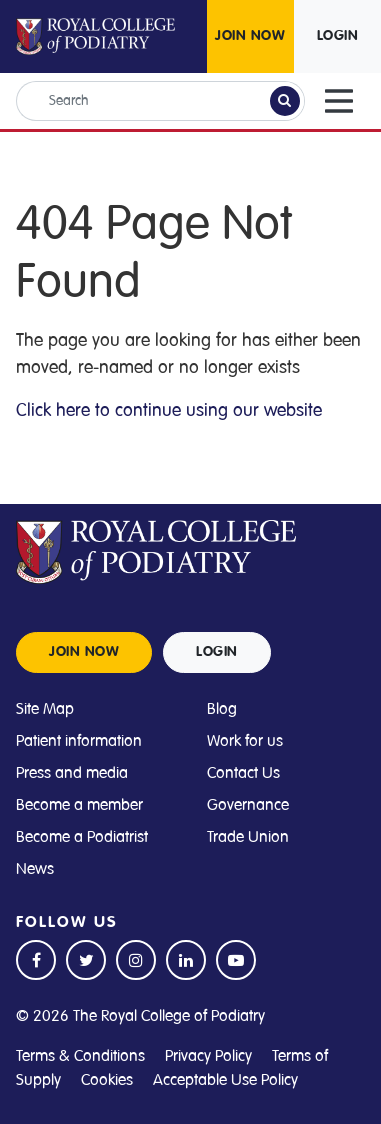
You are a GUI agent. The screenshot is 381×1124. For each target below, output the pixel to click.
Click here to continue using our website (169, 410)
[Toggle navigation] (339, 101)
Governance (248, 805)
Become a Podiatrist (82, 837)
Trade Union (248, 837)
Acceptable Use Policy (225, 1080)
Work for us (245, 741)
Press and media (72, 773)
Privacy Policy (208, 1056)
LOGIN (338, 36)
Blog (222, 709)
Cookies (107, 1080)
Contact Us (243, 773)
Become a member (79, 805)
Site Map (45, 709)
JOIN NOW (250, 36)
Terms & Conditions (80, 1056)
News (35, 869)
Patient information (79, 741)
